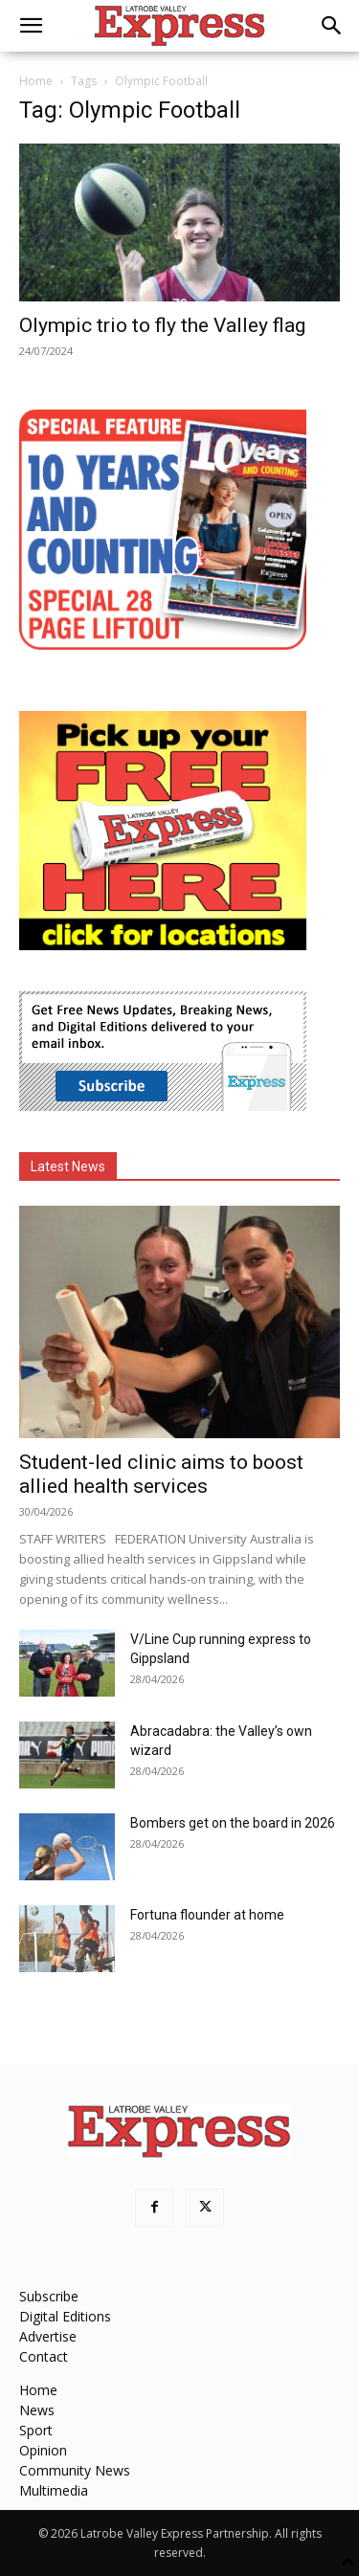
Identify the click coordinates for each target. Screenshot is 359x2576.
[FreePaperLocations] (162, 945)
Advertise (48, 2336)
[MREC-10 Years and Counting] (162, 644)
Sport (36, 2430)
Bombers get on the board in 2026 (232, 1823)
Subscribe (49, 2296)
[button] (30, 26)
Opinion (43, 2450)
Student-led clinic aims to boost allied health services (161, 1474)
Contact (43, 2356)
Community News (74, 2470)
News (37, 2410)
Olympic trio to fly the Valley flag (162, 325)
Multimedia (53, 2490)
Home (36, 81)
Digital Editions (65, 2316)
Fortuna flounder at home (207, 1914)
